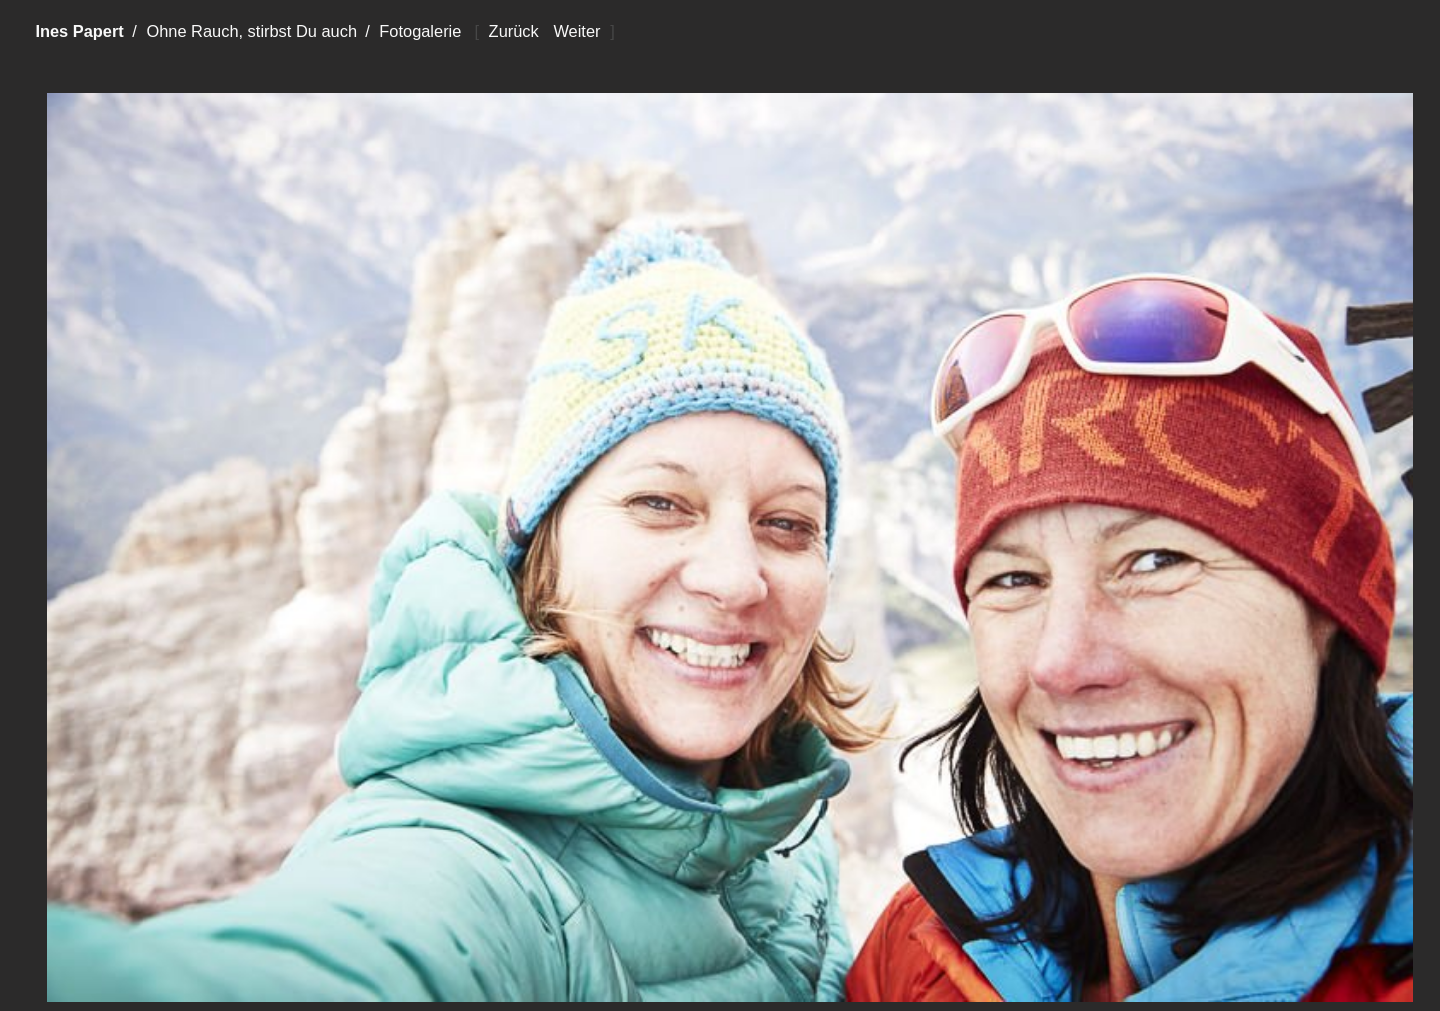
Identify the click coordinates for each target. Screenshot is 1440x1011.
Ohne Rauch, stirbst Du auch (251, 31)
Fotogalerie (420, 31)
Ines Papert (79, 31)
